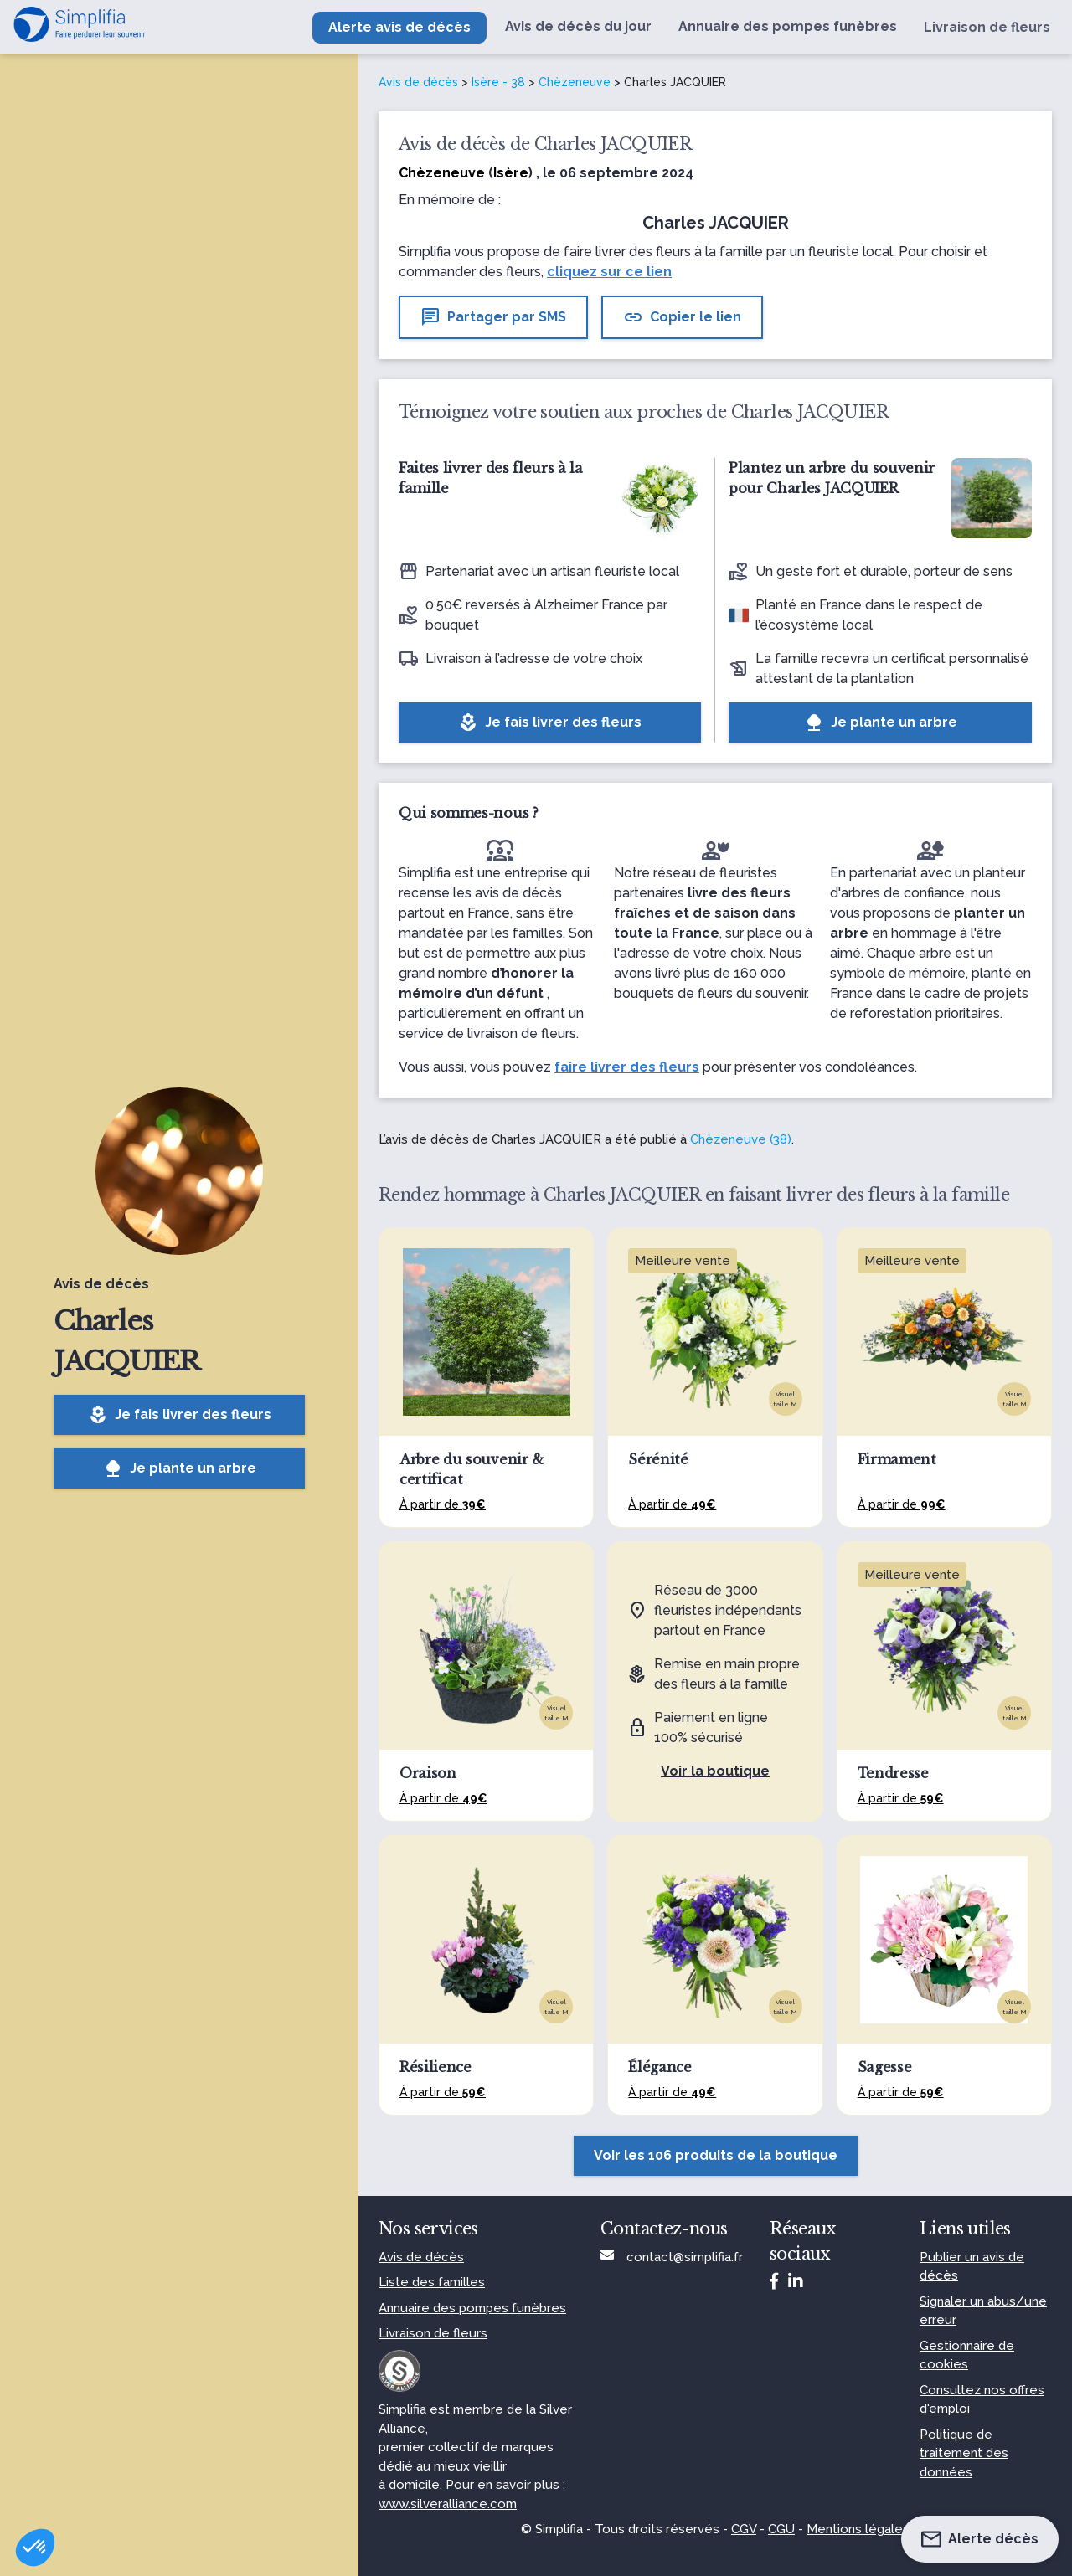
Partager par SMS (493, 317)
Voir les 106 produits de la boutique (716, 2155)
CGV (743, 2529)
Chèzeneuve (575, 82)
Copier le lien (682, 317)
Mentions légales (858, 2529)
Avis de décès (418, 82)
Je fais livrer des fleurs (179, 1415)
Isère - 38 (498, 82)
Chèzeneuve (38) (740, 1139)
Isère (510, 173)
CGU (781, 2529)
